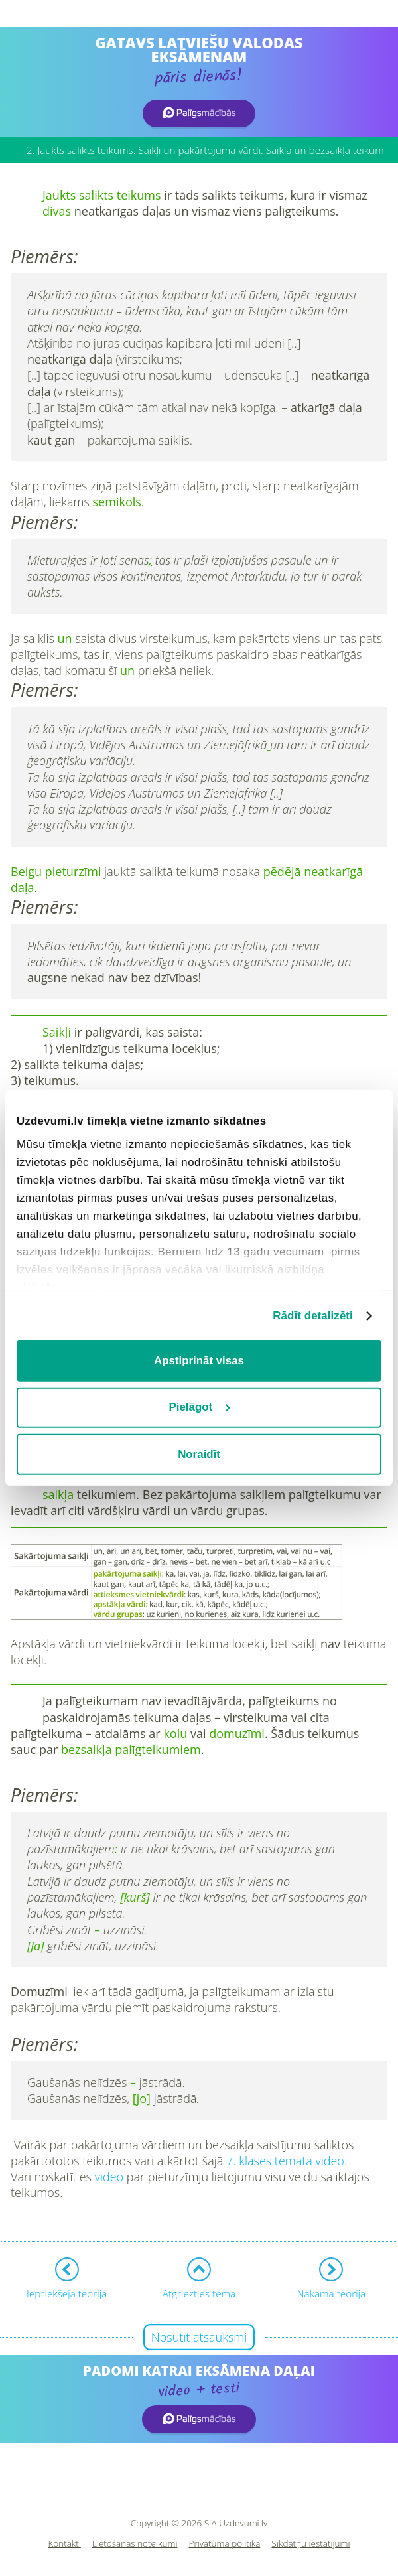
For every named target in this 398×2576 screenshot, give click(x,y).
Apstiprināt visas (199, 1360)
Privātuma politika (225, 2543)
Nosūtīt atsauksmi (199, 2337)
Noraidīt (199, 1453)
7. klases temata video (285, 2161)
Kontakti (64, 2543)
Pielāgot (200, 1407)
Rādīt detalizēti (313, 1315)
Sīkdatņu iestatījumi (310, 2543)
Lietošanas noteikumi (135, 2543)
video (109, 2176)
